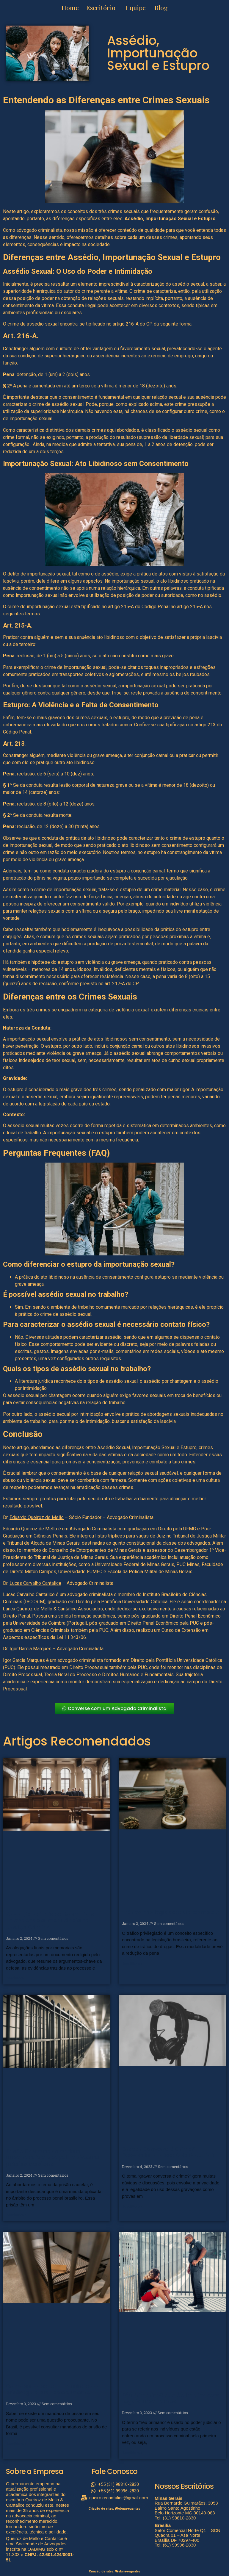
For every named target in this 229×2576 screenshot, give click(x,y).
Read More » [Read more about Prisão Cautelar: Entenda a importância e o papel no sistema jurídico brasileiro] (16, 2215)
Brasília (163, 2525)
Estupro (207, 218)
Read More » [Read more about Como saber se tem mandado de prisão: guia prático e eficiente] (16, 2444)
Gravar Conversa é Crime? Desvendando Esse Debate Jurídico (171, 2152)
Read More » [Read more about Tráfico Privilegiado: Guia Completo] (132, 1964)
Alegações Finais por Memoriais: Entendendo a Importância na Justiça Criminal (50, 1920)
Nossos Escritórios (184, 2486)
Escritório (100, 7)
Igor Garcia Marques (30, 1648)
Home (71, 7)
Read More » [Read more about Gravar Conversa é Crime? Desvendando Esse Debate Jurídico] (132, 2206)
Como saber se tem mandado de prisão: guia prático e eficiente (52, 2389)
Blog (161, 7)
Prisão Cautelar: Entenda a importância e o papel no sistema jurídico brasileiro (52, 2157)
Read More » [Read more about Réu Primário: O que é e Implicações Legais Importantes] (132, 2453)
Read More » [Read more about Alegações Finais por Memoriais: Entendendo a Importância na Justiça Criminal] (16, 1978)
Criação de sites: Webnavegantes (114, 2509)
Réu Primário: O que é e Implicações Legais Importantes (170, 2398)
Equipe (136, 7)
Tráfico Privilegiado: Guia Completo (171, 1912)
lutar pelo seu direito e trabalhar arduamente (113, 1499)
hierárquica (44, 291)
